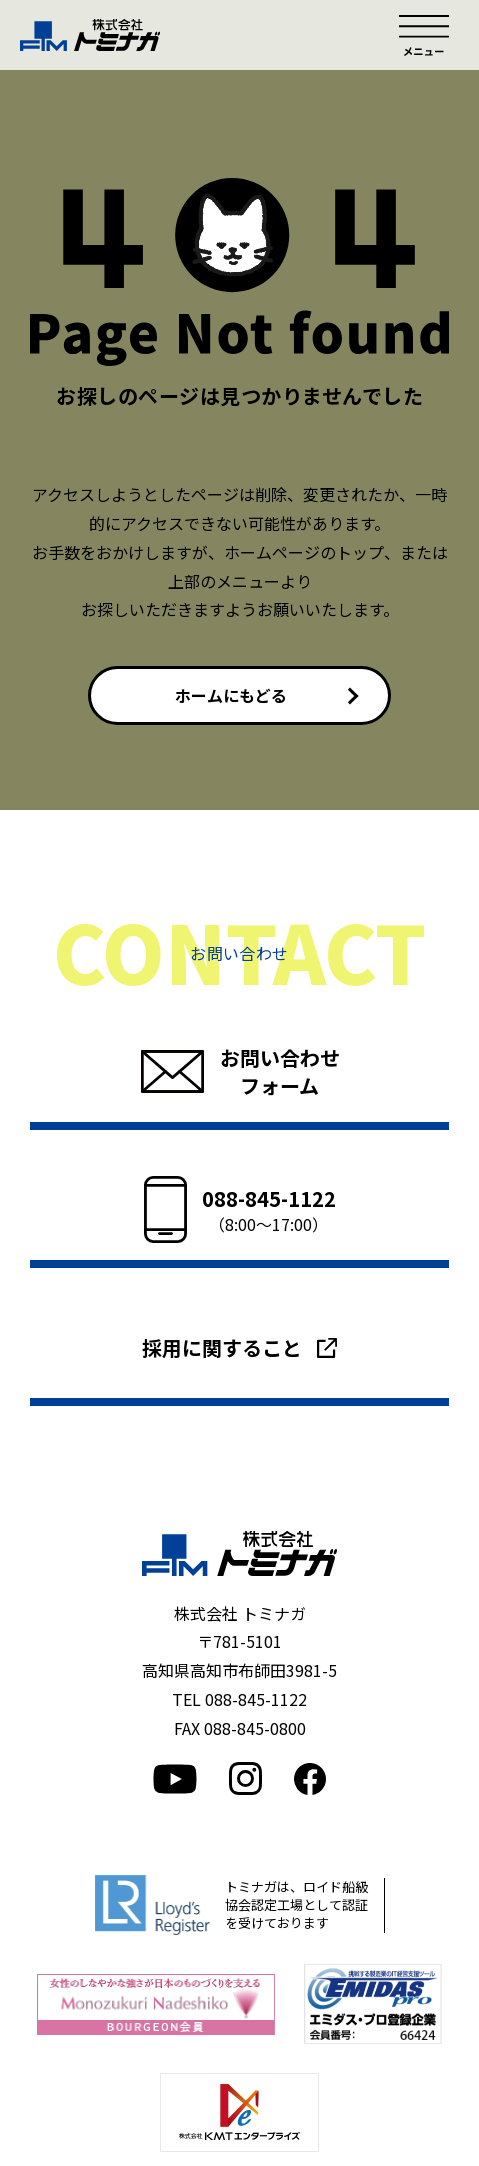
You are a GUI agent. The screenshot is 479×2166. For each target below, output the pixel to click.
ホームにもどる (232, 695)
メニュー (424, 35)
